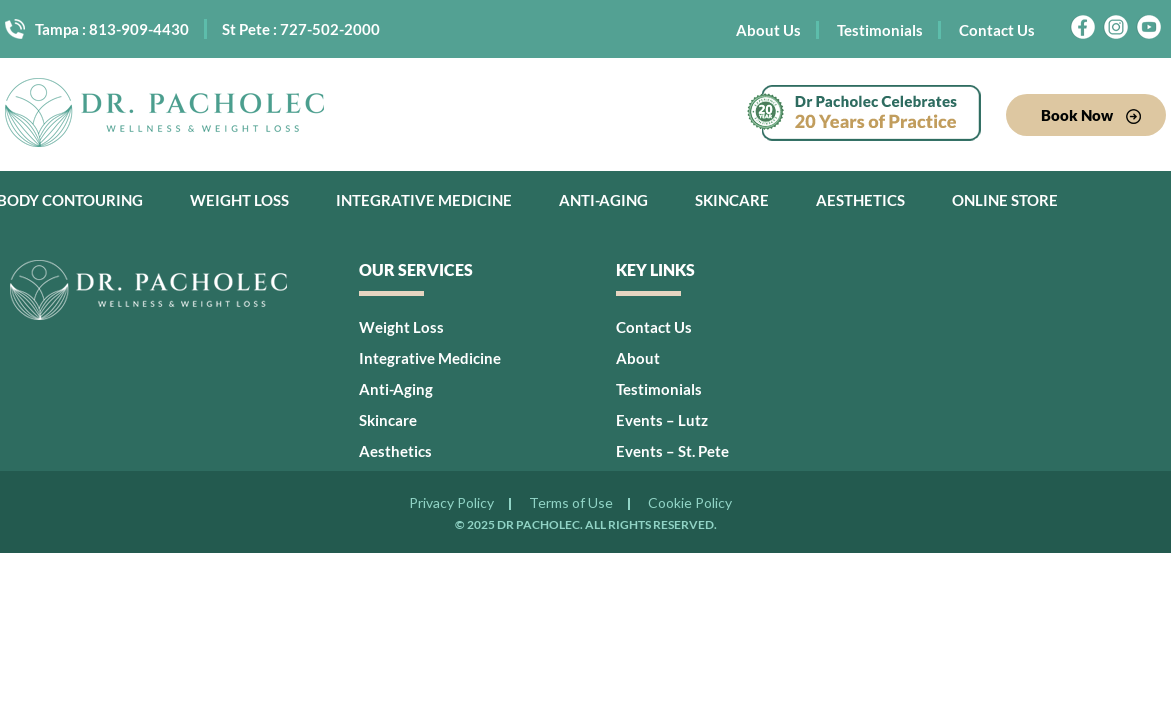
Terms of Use (571, 504)
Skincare (732, 200)
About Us (768, 30)
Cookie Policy (690, 504)
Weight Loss (239, 200)
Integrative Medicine (424, 200)
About (638, 358)
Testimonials (880, 30)
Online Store (1005, 200)
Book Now (1091, 115)
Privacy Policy (451, 504)
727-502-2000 (330, 29)
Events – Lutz (662, 420)
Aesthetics (860, 200)
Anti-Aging (603, 200)
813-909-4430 (139, 29)
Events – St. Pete (672, 451)
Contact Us (997, 30)
